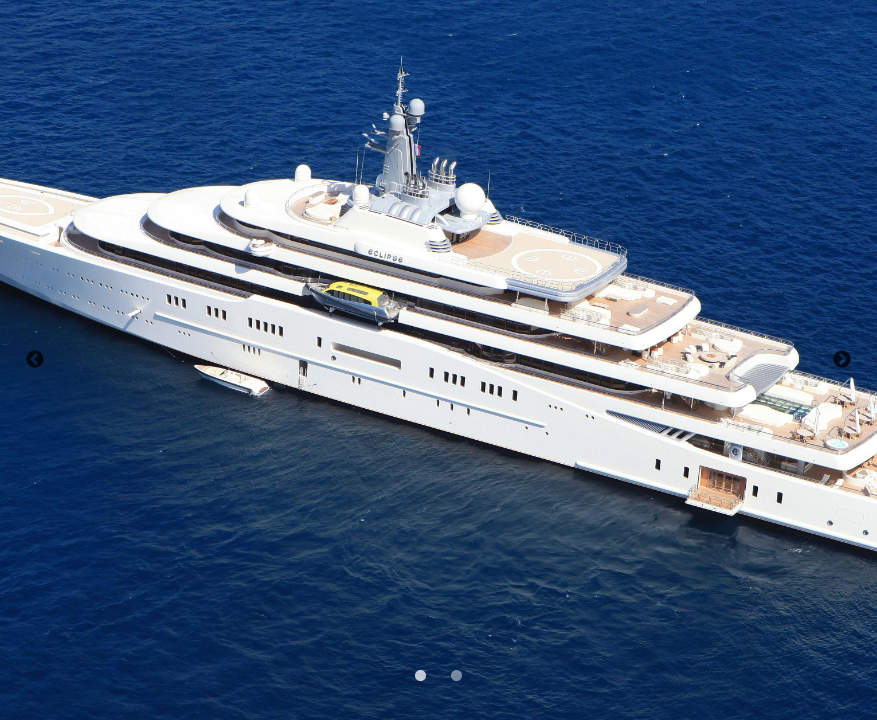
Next (842, 360)
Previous (35, 360)
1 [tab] (419, 674)
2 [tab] (455, 674)
